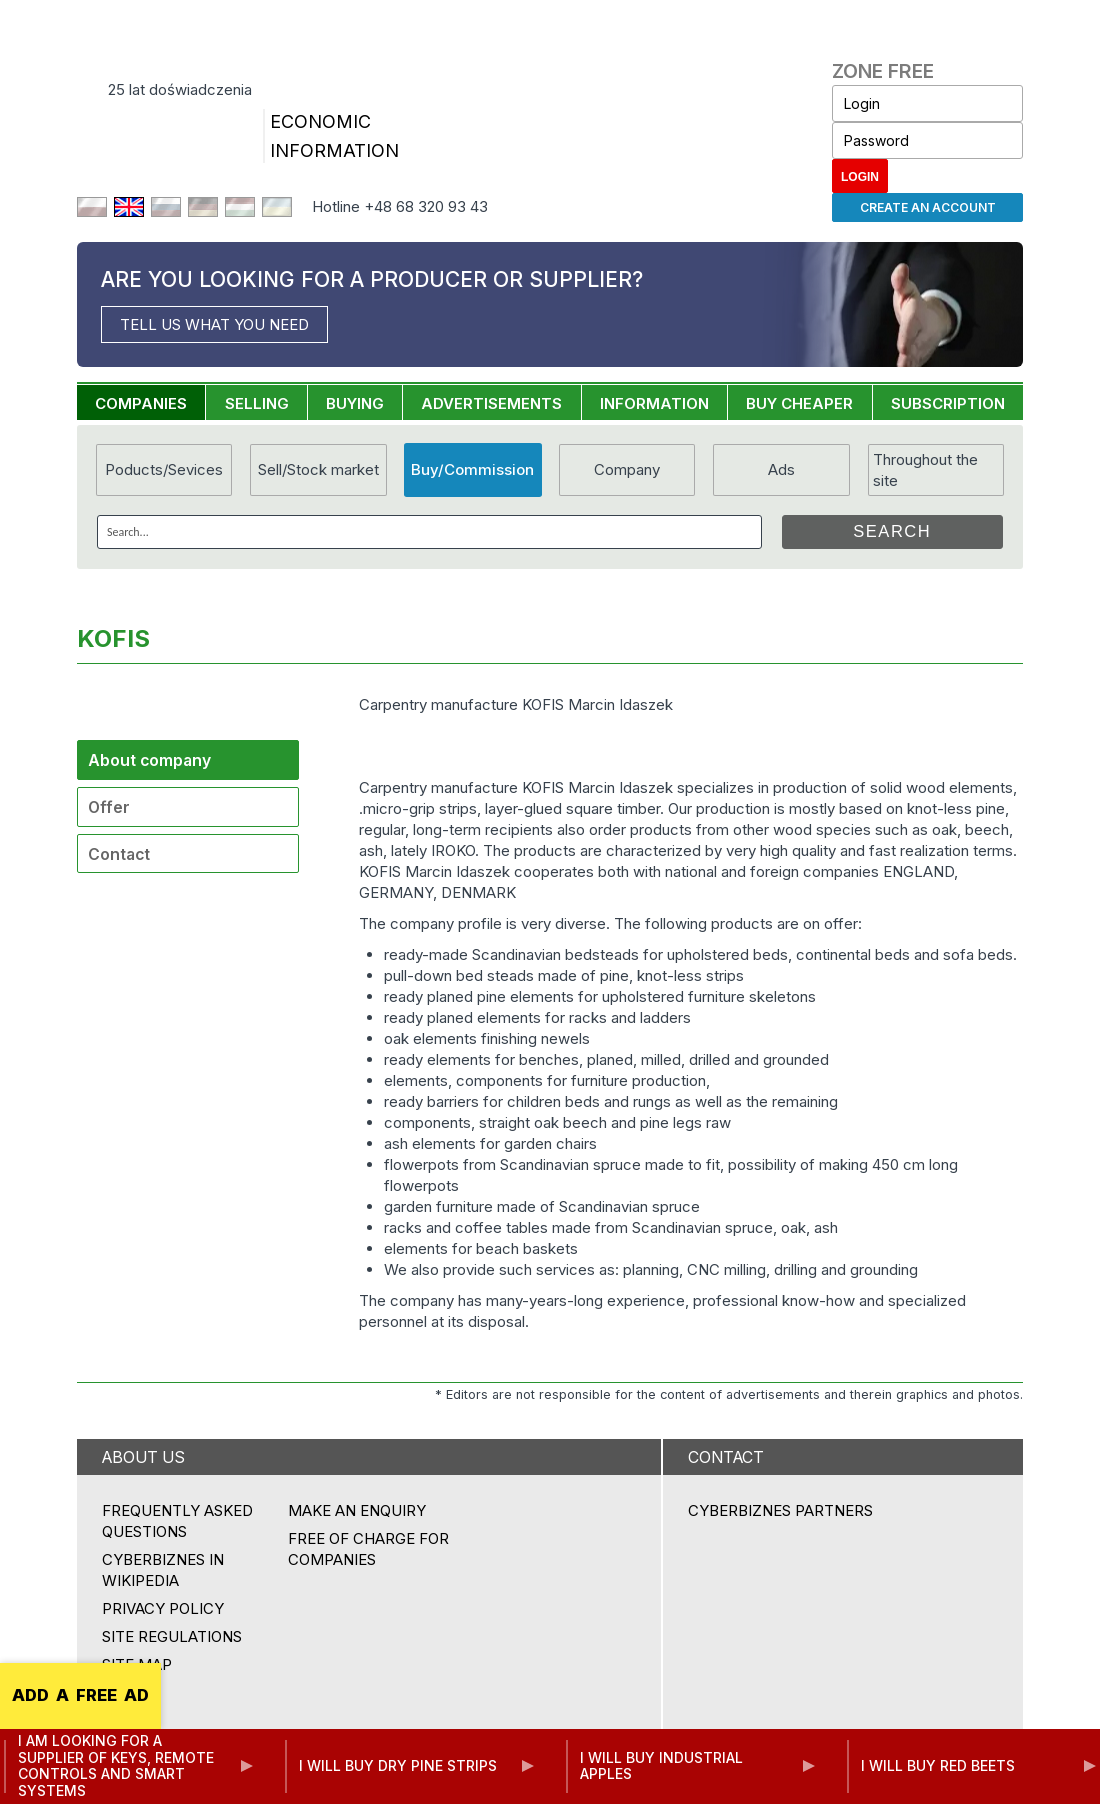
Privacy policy (163, 1608)
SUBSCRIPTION (948, 403)
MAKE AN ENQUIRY (357, 1510)
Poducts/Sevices (164, 469)
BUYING (355, 403)
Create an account (928, 207)
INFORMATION (654, 403)
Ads (781, 469)
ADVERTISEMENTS (491, 403)
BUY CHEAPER (799, 403)
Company (627, 469)
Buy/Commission (472, 469)
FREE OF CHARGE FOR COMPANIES (368, 1549)
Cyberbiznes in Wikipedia (163, 1570)
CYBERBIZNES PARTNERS (780, 1510)
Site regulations (172, 1636)
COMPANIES (141, 403)
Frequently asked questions (177, 1521)
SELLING (257, 403)
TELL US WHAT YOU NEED (214, 324)
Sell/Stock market (318, 469)
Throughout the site (925, 470)
